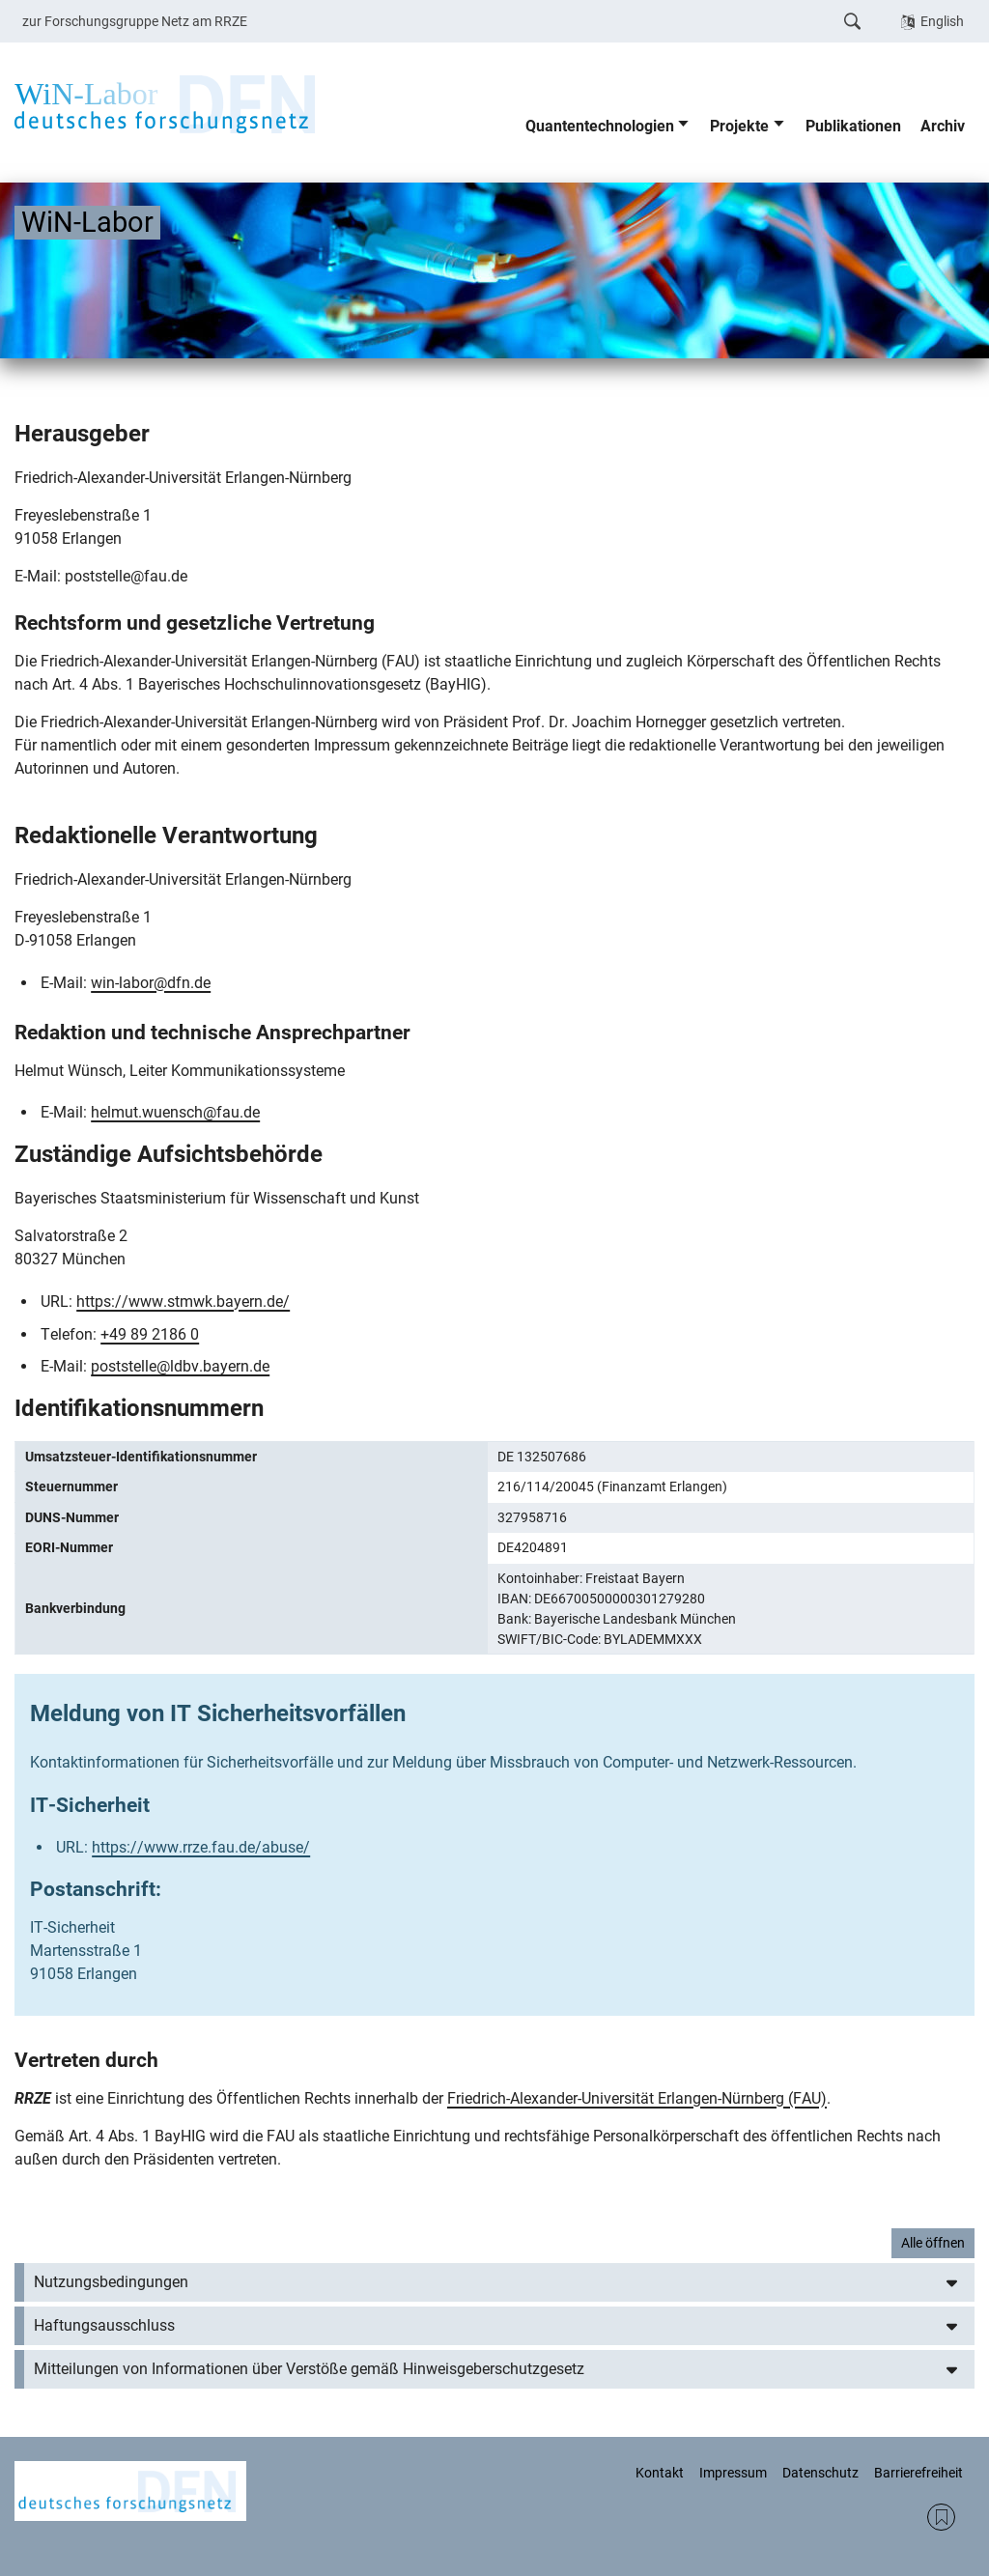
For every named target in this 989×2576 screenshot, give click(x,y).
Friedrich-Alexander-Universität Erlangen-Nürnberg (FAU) (637, 2098)
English (942, 21)
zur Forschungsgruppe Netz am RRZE (134, 21)
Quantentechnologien (599, 126)
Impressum (733, 2472)
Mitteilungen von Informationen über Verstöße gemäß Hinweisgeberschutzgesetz (309, 2369)
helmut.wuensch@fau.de (175, 1112)
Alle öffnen (933, 2242)
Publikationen (853, 126)
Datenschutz (820, 2472)
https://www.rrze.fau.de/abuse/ (201, 1847)
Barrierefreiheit (918, 2472)
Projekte (739, 126)
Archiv (942, 126)
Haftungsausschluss (104, 2325)
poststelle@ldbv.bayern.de (180, 1366)
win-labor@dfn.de (151, 983)
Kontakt (660, 2472)
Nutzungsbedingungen (111, 2282)
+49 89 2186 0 (149, 1334)
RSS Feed (941, 2518)
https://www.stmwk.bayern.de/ (183, 1301)
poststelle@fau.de (126, 576)
